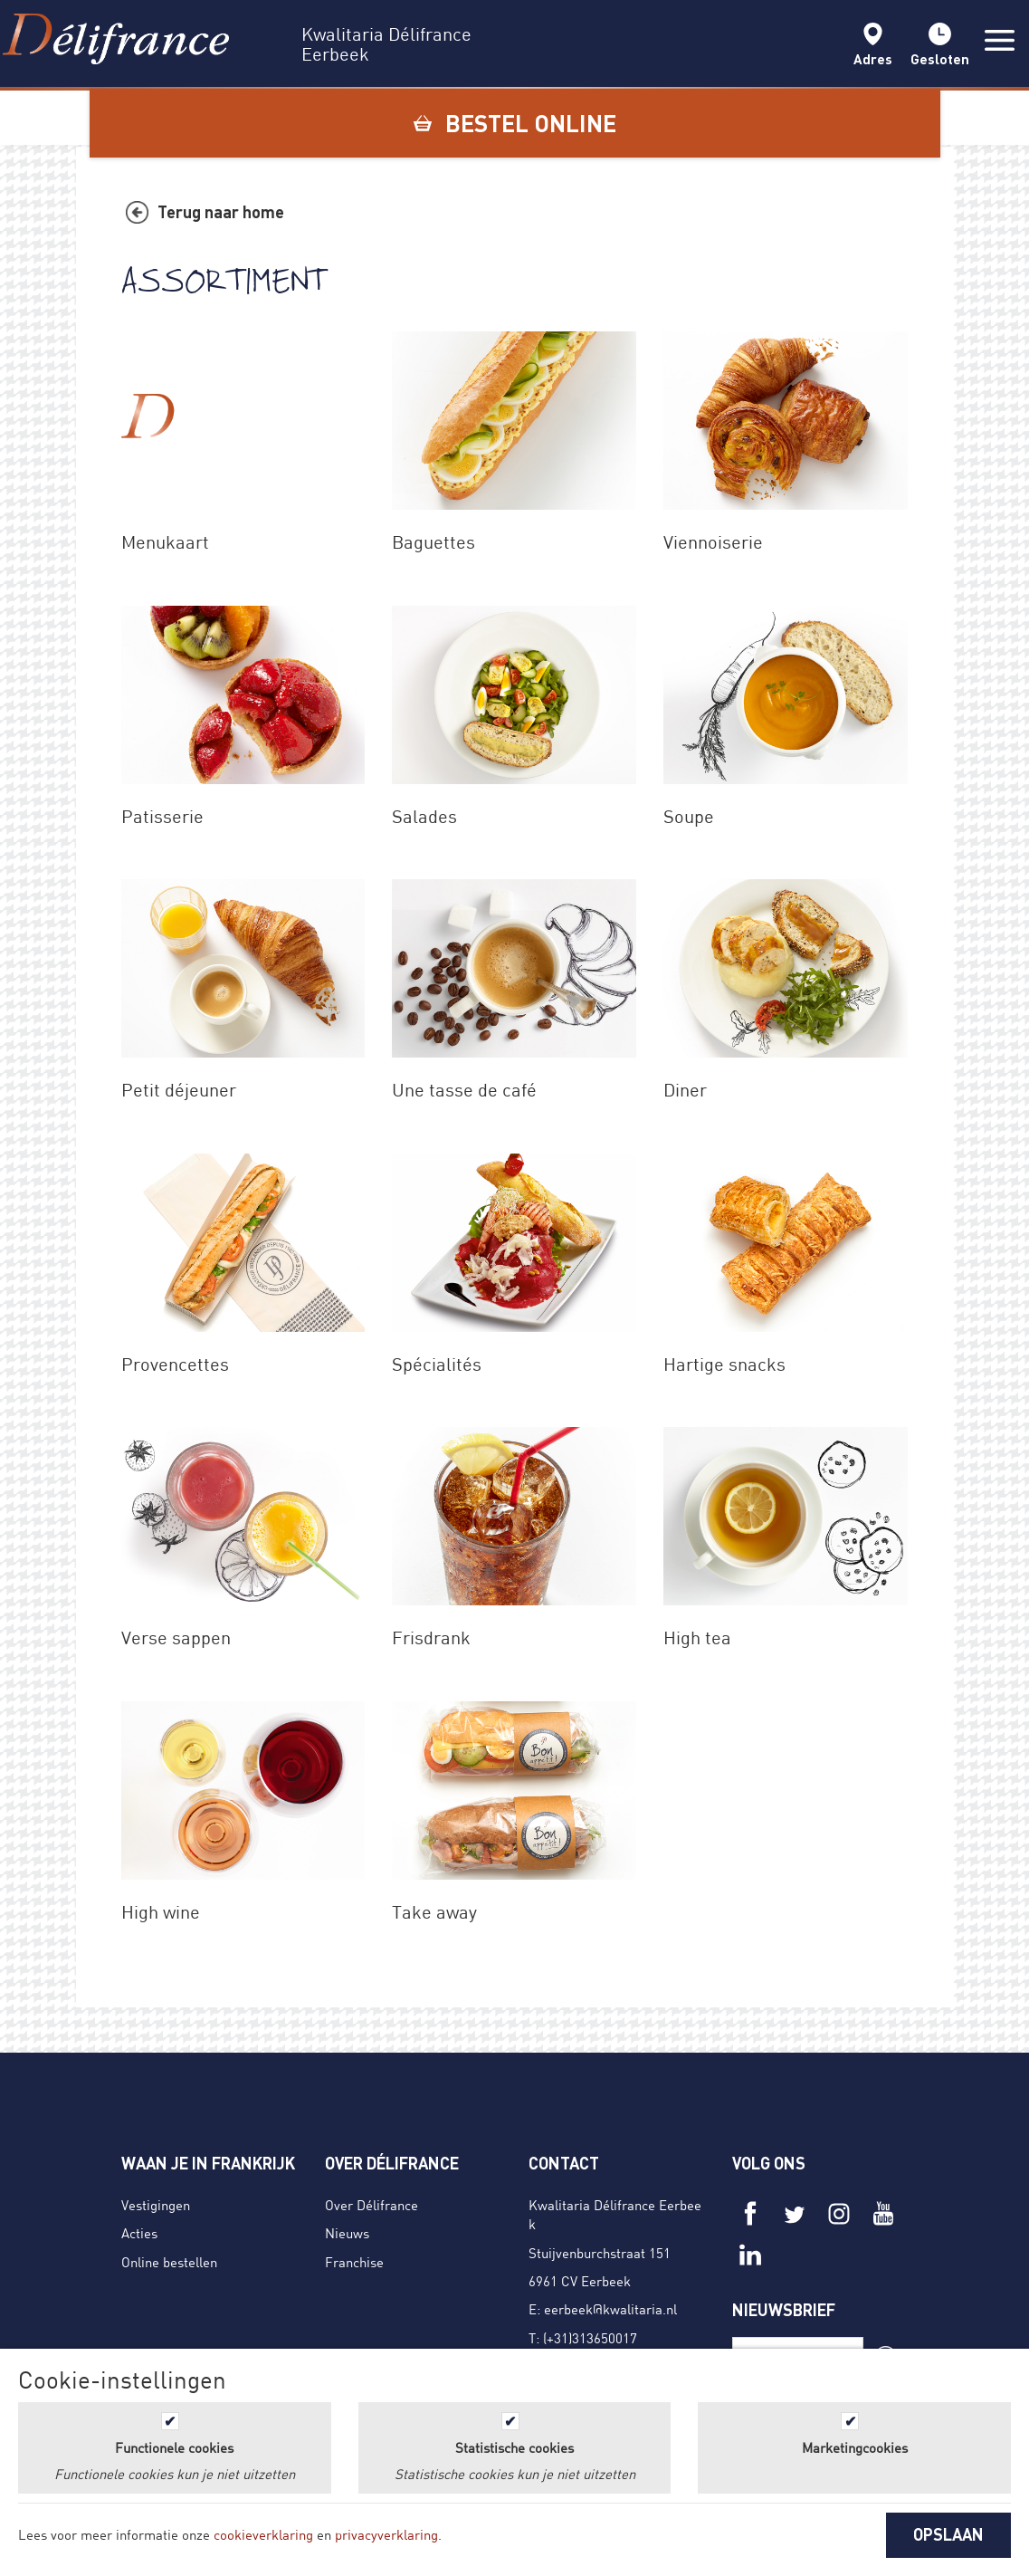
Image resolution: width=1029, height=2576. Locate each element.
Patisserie (162, 816)
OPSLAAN (948, 2534)
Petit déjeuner (178, 1089)
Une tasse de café (464, 1089)
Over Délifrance (371, 2205)
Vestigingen (155, 2205)
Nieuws (347, 2233)
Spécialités (436, 1364)
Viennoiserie (713, 541)
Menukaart (165, 541)
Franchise (354, 2262)
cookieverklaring (263, 2534)
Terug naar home (220, 212)
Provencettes (175, 1364)
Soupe (688, 816)
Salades (424, 816)
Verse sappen (176, 1637)
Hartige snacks (724, 1364)
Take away (434, 1911)
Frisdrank (431, 1637)
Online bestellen (169, 2262)
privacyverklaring (386, 2534)
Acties (139, 2233)
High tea (697, 1637)
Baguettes (433, 541)
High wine (160, 1911)
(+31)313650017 (590, 2338)
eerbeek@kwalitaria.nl (610, 2309)
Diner (685, 1089)
